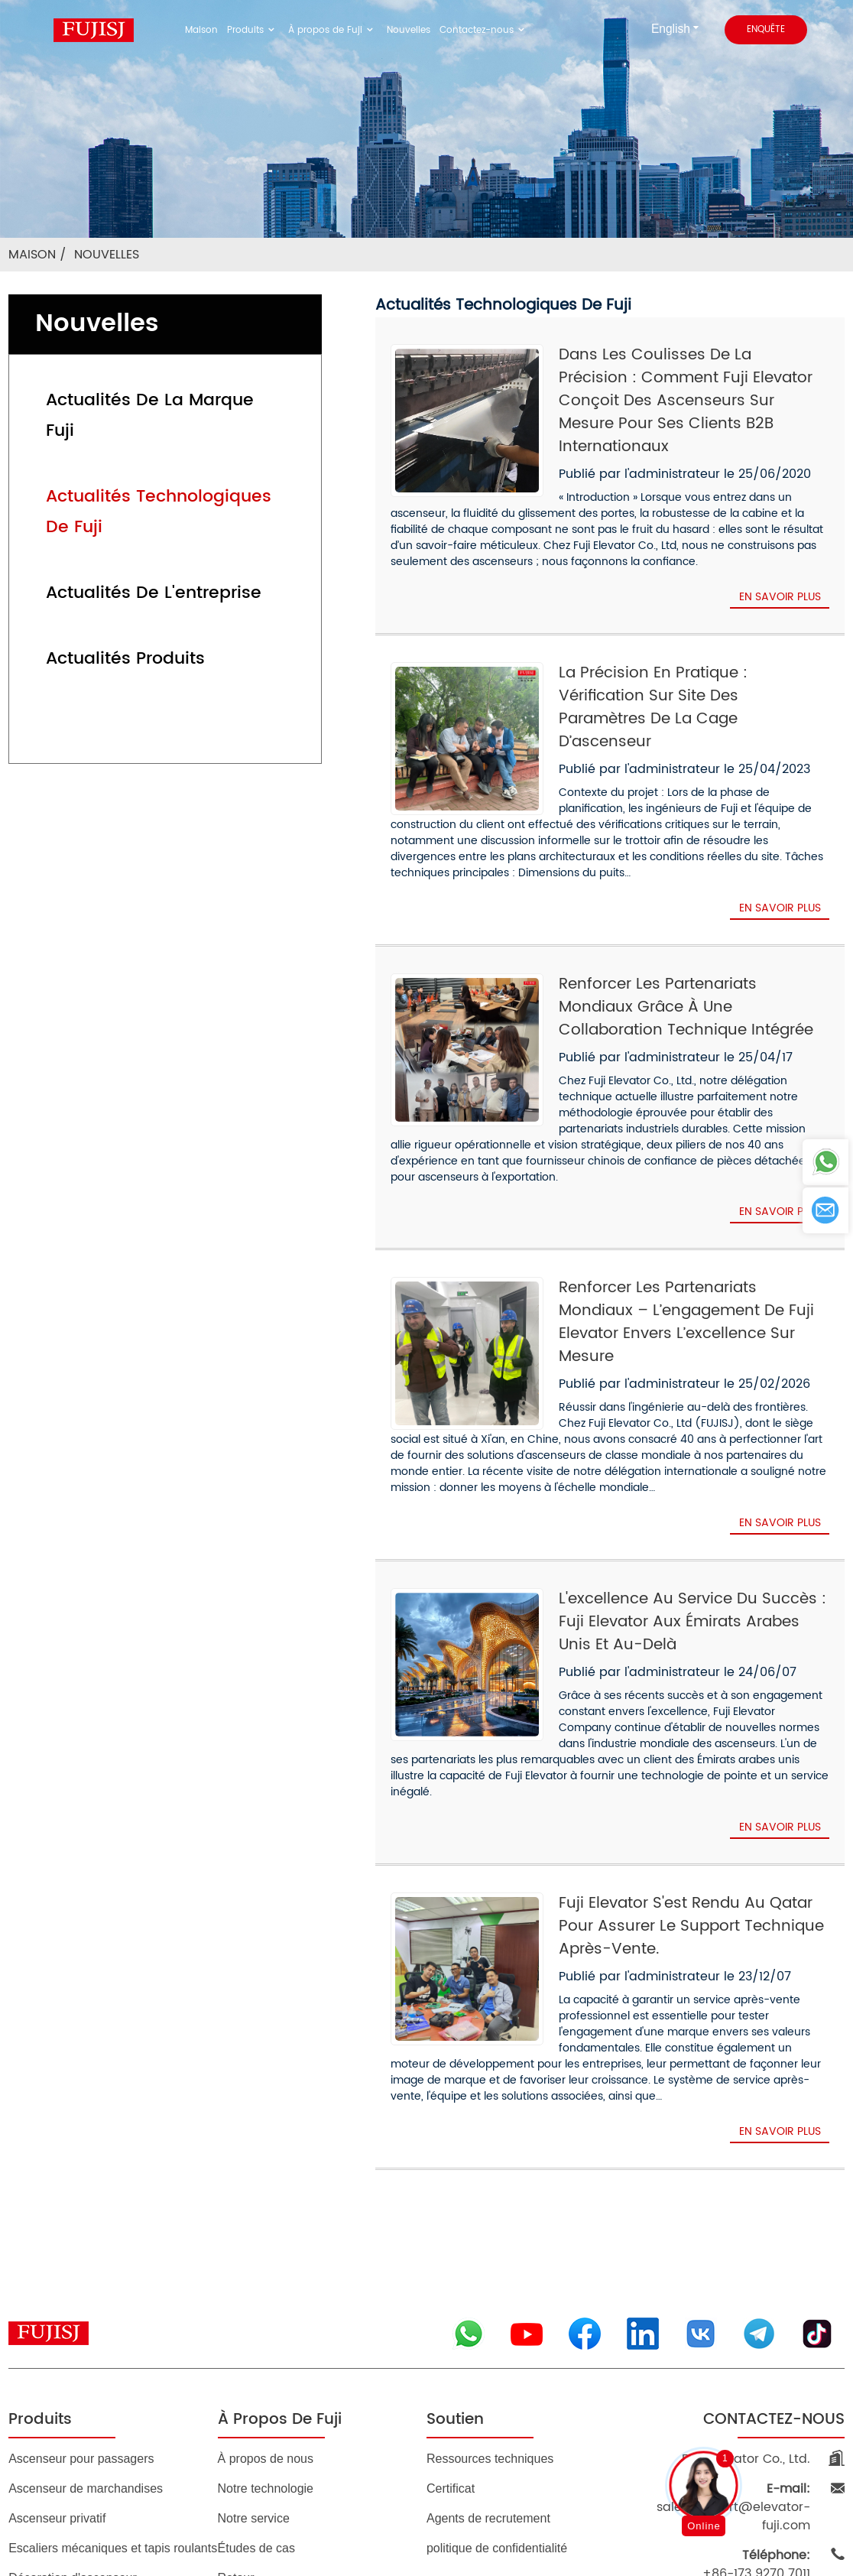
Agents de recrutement (488, 2355)
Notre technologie (265, 2325)
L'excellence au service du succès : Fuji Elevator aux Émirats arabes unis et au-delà (686, 1514)
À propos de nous (265, 2295)
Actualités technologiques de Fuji (162, 466)
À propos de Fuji (338, 30)
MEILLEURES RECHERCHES (525, 2509)
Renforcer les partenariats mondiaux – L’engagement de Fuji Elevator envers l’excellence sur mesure (679, 1226)
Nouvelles (404, 29)
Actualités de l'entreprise (134, 531)
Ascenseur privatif (56, 2355)
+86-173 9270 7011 (762, 2383)
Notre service (254, 2355)
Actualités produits (110, 597)
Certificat (450, 2325)
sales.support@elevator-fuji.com (730, 2334)
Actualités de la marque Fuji (147, 400)
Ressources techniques (489, 2295)
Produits (267, 30)
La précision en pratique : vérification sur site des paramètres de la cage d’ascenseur (690, 673)
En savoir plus (778, 574)
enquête (764, 29)
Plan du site (285, 2509)
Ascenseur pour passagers (81, 2295)
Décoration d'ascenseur (72, 2415)
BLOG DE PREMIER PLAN (384, 2509)
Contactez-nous (469, 30)
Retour (236, 2415)
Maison (221, 29)
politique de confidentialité (496, 2385)
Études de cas (256, 2385)
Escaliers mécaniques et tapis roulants (112, 2385)
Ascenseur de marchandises (85, 2325)
